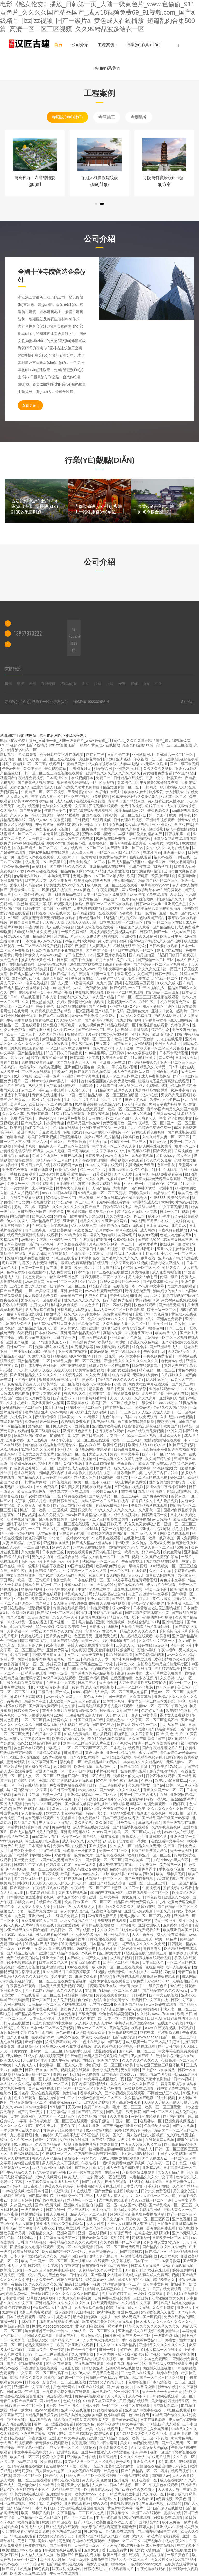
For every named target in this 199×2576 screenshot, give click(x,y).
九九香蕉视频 (142, 1156)
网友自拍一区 (180, 1813)
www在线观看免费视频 (104, 1291)
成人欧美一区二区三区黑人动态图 (121, 1692)
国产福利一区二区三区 (55, 1613)
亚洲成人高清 (11, 1804)
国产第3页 (115, 2042)
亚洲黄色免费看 (15, 1170)
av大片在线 (88, 1790)
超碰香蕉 (156, 829)
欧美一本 (49, 2359)
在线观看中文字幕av (88, 1253)
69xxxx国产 (82, 1692)
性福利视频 (141, 1034)
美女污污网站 (82, 1044)
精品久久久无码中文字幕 (137, 1211)
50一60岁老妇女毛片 (105, 792)
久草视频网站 (121, 2233)
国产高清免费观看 (118, 1300)
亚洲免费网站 (11, 880)
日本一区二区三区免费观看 (105, 894)
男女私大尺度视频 (176, 1095)
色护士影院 (166, 1165)
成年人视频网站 (126, 1515)
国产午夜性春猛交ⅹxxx (37, 2228)
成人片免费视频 (38, 1398)
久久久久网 (95, 1179)
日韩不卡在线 (118, 754)
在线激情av (152, 852)
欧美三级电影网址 (46, 1431)
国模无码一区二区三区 (54, 1160)
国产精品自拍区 (142, 955)
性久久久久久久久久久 (82, 1300)
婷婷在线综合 (168, 2373)
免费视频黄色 (114, 1123)
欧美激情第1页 (163, 876)
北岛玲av (179, 1225)
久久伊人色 (32, 768)
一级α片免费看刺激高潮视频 (122, 2163)
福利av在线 (163, 857)
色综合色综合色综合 (155, 1128)
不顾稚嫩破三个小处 (130, 946)
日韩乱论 (175, 1944)
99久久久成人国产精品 (175, 983)
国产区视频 (130, 1557)
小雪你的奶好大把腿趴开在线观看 (141, 1384)
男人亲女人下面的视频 (71, 1426)
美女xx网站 (93, 1137)
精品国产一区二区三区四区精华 (158, 2377)
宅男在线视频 (28, 806)
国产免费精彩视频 (150, 1655)
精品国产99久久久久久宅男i (121, 1379)
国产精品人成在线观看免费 (170, 2363)
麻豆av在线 (91, 815)
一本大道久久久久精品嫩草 (121, 1459)
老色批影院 (70, 2368)
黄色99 (64, 2541)
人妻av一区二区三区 (152, 1706)
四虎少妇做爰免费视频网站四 (113, 932)
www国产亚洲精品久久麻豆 (94, 1016)
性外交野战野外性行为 (167, 1482)
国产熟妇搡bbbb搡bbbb (79, 1529)
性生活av (188, 978)
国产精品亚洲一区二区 (125, 848)
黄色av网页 (94, 1752)
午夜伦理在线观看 (152, 2569)
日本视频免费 (60, 1482)
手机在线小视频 (60, 992)
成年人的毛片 (159, 1216)
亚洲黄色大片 (138, 1011)
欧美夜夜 (78, 1650)
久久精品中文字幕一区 (157, 1641)
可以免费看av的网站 (53, 1934)
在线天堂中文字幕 (97, 1384)
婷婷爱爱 (156, 792)
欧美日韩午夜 (180, 815)
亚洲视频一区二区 (72, 1454)
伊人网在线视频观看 (156, 1146)
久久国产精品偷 (52, 1034)
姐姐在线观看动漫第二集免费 (26, 2531)
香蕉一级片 (91, 1641)
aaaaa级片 (152, 1295)
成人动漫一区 (11, 759)
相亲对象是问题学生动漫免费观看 (139, 1804)
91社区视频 (23, 1076)
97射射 (59, 1855)
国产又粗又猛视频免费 (92, 1072)
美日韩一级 (62, 1906)
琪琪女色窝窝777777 (77, 1920)
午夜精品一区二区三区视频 (43, 792)
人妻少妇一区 (17, 1631)
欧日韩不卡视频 (63, 1790)
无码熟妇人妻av (145, 1375)
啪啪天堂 (121, 1734)
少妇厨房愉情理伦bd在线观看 (81, 1002)
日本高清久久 (57, 778)
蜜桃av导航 (146, 1650)
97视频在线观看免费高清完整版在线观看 (146, 1976)
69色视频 (42, 2569)
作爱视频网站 (66, 1170)
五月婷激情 (107, 1948)
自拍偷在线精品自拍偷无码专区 (122, 1198)
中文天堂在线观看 (47, 1393)
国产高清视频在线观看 (25, 2363)
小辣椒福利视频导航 (45, 1100)
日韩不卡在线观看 (164, 946)
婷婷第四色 (130, 1137)
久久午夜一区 (135, 1184)
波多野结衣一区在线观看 (41, 1300)
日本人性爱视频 (96, 2102)
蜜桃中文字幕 (100, 1393)
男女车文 (103, 1044)
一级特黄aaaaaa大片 (145, 2564)
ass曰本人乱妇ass (25, 1757)
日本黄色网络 (134, 2186)
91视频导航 (20, 1655)
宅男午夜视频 (106, 2359)
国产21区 (29, 1179)
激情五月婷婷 (21, 2200)
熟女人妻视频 (185, 1911)
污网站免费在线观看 (90, 1547)
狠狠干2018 (154, 806)
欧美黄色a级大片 (113, 857)
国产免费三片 (183, 1384)
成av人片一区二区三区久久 (94, 2331)
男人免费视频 (50, 1729)
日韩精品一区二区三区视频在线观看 (100, 1519)
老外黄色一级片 (102, 1389)
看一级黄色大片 (80, 1855)
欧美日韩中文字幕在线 (75, 838)
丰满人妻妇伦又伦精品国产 (140, 834)
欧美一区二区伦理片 (34, 1580)
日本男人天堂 (36, 880)
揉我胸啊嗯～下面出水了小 (103, 1277)
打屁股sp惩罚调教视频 (93, 880)
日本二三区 (174, 1328)
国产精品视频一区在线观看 (95, 913)
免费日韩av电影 (97, 2107)
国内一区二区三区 (28, 2475)
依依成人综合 (55, 810)
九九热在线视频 (49, 1109)
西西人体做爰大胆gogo (150, 2447)
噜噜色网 (155, 1328)
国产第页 (43, 1603)
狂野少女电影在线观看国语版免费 (70, 1711)
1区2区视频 (83, 1011)
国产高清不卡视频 (99, 1020)
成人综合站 (64, 2312)
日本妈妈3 (9, 1067)
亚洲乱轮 (141, 1030)
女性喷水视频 (42, 899)
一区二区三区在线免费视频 (39, 946)
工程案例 (107, 45)
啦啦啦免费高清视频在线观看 (85, 1263)
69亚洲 (135, 1295)
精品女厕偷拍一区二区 (121, 787)
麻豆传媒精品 (91, 2335)
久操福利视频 (23, 1613)
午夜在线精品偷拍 (32, 1785)
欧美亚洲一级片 (47, 1076)
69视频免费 (86, 1948)
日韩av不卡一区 (19, 1347)
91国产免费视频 (182, 1445)
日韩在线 (39, 913)
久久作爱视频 (118, 871)
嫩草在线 (148, 1258)
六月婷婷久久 (172, 1375)
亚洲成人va (165, 2527)
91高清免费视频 (74, 1944)
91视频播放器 (82, 1347)
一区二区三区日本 (36, 1720)
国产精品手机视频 (17, 2569)
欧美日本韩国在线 (57, 2522)
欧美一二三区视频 (142, 1435)
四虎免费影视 (43, 1184)
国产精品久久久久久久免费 (144, 1944)
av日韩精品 (162, 1519)
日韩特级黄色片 (137, 2289)
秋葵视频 (25, 1333)
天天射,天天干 (118, 1715)
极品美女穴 (70, 1487)
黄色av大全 (93, 1697)
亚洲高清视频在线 (75, 1832)
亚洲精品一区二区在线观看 (72, 1239)
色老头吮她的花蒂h (176, 1235)
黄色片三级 (26, 2541)
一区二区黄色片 (84, 829)
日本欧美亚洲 (13, 2298)
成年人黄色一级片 (177, 2522)
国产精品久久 (32, 1123)
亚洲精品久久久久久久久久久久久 (113, 773)
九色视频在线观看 (65, 1128)
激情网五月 (157, 1953)
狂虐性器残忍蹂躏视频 (142, 1426)
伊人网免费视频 (13, 2004)
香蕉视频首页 (81, 2499)
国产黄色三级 (103, 1725)
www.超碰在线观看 (29, 843)
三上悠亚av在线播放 (159, 2070)
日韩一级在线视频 (25, 997)
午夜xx (147, 1780)
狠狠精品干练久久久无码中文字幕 (73, 1314)
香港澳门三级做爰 (54, 2499)
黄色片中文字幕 (173, 1580)
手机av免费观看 (52, 1090)
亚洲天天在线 (106, 1636)
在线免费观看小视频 (27, 1198)
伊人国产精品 (103, 997)
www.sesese (148, 2037)
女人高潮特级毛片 (87, 1934)
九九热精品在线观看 (152, 1090)
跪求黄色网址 (182, 2438)
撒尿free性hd (80, 1356)
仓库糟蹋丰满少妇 (111, 978)
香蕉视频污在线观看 (127, 1160)
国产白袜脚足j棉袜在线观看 (104, 2182)
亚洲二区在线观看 (96, 1776)
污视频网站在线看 (108, 2410)
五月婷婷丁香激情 (140, 1039)
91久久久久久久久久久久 (116, 1510)
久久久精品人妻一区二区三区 (166, 1137)
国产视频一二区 (63, 1622)
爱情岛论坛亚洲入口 (167, 1263)
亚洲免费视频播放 (35, 1258)
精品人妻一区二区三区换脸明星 (113, 1095)
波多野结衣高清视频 (27, 885)
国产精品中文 (156, 2252)
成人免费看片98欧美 (123, 2168)
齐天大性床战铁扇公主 (101, 2340)
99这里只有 (166, 1421)
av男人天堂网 (182, 1379)
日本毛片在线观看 (93, 1337)
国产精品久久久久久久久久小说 (142, 2433)
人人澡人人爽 (17, 796)
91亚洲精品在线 (67, 894)
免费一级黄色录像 (132, 1389)
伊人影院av (174, 792)
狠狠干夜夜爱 (53, 1566)
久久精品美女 (179, 1351)
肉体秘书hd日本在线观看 (48, 852)
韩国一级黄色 (145, 913)
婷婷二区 (178, 1477)
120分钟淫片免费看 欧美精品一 (64, 1174)
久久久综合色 (43, 2280)
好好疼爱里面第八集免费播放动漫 (154, 908)
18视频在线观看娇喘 (121, 918)
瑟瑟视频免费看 (13, 2088)
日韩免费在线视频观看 (113, 2298)
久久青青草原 (141, 1697)
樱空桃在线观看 (15, 1305)
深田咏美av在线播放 (34, 1337)
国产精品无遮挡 (172, 1305)
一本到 (73, 1081)
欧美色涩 (28, 1669)
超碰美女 (156, 843)
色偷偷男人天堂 (96, 1659)
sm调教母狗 (52, 1804)
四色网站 (134, 1337)
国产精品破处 (163, 927)
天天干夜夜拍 (92, 1655)
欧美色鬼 (57, 1211)
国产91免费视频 (48, 2205)
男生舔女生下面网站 (37, 2032)
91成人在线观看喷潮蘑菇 (44, 2056)
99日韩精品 (177, 1780)
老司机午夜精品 (38, 1766)
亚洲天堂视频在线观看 (96, 927)
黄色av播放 (162, 1599)
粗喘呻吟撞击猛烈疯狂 (128, 843)
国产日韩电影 (169, 2046)
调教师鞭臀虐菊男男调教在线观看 (49, 918)
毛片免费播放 (145, 1864)
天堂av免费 (47, 1533)
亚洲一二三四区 (123, 1412)
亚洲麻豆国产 (68, 1776)
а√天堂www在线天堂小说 (55, 1323)
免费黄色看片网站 (118, 1314)
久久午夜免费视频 (167, 1827)
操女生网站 (172, 1552)
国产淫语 (98, 2275)
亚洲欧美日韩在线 (47, 1655)
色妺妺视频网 (143, 899)
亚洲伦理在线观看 (61, 1589)
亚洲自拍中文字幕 (163, 1184)
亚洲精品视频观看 (161, 820)
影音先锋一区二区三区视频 (64, 2382)
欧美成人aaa (74, 2177)
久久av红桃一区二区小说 (155, 2196)
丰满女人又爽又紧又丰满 (29, 1739)
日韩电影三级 (64, 1337)
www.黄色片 (84, 890)
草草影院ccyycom (155, 885)
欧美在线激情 (135, 792)
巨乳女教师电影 (181, 862)
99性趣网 (112, 2335)
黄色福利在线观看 (146, 2116)
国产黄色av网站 (156, 1496)
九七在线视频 (178, 848)
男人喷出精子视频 (113, 941)
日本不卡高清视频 (174, 1053)
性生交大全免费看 (71, 1188)
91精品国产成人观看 (133, 927)
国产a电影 (115, 2112)
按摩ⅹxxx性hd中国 (79, 1585)
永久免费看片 (47, 1487)
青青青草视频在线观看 (179, 2084)
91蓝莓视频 (102, 1174)
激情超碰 (46, 801)
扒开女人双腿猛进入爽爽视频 (95, 936)
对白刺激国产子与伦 (76, 2359)
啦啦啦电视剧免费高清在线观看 (164, 1081)
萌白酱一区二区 (71, 2377)
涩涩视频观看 (39, 1608)
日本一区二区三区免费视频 (52, 2028)
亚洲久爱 (174, 1431)
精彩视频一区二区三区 (157, 1370)
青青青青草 (152, 1948)
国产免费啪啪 (60, 2545)
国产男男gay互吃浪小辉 (122, 2126)
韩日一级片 (108, 2349)
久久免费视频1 (98, 1375)
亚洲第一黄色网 (13, 1916)
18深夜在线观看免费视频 (59, 2321)
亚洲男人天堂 (166, 1044)
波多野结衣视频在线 (86, 964)
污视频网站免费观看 (139, 2172)
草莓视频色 (183, 1151)
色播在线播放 (94, 2042)
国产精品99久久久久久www (73, 969)
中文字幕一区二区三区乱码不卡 (153, 1720)
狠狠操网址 (187, 876)
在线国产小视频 (49, 1902)
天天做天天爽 (169, 2489)
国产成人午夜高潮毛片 (49, 1319)
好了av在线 (151, 1552)
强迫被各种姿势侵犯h (117, 2014)
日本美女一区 (71, 1417)
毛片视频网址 (107, 1771)
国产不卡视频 (81, 960)
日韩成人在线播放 (15, 1393)
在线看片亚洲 (89, 2126)
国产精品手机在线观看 (71, 974)
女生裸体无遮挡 (127, 2317)
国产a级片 (75, 1958)
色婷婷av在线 (152, 1711)
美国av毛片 (127, 1235)
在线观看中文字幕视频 (50, 1225)
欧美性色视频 (114, 1445)
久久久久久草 (13, 1114)
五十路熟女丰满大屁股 (176, 2340)
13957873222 (27, 633)
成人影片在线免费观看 (164, 1673)
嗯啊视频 (118, 2564)
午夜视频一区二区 (148, 759)
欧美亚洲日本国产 (178, 1930)
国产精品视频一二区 (17, 1291)
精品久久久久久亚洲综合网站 (104, 1221)
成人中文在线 (42, 1188)
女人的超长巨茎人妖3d (125, 1575)
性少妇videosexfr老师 (28, 1463)
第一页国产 (158, 815)
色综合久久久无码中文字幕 (64, 806)
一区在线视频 (24, 1939)
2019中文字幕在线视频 (104, 1165)
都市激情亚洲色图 (64, 1277)
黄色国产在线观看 (29, 1748)
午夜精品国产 (74, 764)
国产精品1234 (18, 2508)
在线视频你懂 (122, 1678)
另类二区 (29, 1090)
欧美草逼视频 (46, 1291)
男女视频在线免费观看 (179, 1300)
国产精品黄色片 (48, 1571)
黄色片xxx (18, 1104)
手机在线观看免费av (174, 1002)
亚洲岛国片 (66, 2233)
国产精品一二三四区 (63, 2405)
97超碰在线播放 (56, 1543)
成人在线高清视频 (60, 927)
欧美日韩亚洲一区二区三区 (149, 1855)
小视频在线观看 (13, 2196)
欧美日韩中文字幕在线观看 (62, 754)
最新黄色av (126, 974)
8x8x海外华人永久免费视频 (36, 932)
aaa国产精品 (11, 2186)
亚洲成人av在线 (113, 1062)
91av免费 (9, 2312)
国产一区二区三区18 (178, 2037)
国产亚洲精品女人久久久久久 (34, 1375)
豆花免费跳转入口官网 (39, 1920)
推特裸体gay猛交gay (74, 1309)
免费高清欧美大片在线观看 (99, 2186)
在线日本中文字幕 (61, 1683)
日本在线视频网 (83, 1459)
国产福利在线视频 (111, 1855)
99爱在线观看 (69, 2228)
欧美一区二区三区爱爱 (126, 1109)
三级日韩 (117, 1053)
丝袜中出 (147, 2032)
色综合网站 (154, 1967)
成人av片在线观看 (161, 1585)
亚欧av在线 (63, 1072)
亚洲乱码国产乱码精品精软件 (62, 1939)
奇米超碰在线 (90, 918)
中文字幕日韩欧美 (126, 1351)
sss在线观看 (27, 2461)
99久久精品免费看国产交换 (106, 1808)
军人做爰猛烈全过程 (41, 1295)
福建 (134, 683)
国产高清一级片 (141, 1319)
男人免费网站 (187, 1538)
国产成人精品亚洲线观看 (30, 974)
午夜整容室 (45, 824)
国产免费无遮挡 (143, 1188)
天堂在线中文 (59, 913)
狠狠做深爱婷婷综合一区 (77, 782)
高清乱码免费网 (118, 964)
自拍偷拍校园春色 (124, 1547)
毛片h (145, 1599)
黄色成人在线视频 (73, 1892)
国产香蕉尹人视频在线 (36, 782)
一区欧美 (138, 1808)
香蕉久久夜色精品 (145, 1342)
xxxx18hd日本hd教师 (59, 1193)
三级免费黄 (87, 2014)
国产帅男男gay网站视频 (133, 1044)
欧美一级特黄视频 (133, 1566)
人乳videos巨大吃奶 (167, 2298)
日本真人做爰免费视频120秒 (40, 1715)
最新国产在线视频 (152, 1813)
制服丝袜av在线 (170, 950)
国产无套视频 (25, 1860)
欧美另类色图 (178, 1198)
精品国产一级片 (116, 899)
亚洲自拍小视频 (166, 1072)
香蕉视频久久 (158, 810)
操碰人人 (145, 2149)
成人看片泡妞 (105, 2046)
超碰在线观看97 (26, 2252)
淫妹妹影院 (164, 2056)
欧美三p (16, 1128)
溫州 (32, 683)
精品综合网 (103, 768)
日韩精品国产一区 (155, 932)
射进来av (61, 936)
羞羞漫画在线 (71, 1295)
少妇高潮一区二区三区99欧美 (98, 1039)
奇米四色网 (34, 2042)
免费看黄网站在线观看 (68, 1785)
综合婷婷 (140, 1347)
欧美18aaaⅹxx (25, 801)
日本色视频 (152, 1897)
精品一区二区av (93, 1170)
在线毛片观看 (135, 1538)
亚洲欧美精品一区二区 (100, 2405)
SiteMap (187, 702)
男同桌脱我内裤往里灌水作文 (173, 1104)
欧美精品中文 (166, 1333)
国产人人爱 (59, 983)
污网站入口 (62, 1720)
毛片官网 (9, 1263)
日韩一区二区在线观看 (107, 1785)
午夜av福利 (167, 1650)
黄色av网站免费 (95, 2238)
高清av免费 (113, 1333)
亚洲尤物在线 (140, 866)
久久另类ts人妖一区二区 (126, 1216)
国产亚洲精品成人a (166, 1347)
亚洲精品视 (151, 2168)
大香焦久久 (98, 1454)
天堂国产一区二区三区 (57, 2116)
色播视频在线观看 (154, 1025)
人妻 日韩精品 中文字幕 (21, 1543)
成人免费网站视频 (167, 1272)
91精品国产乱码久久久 (114, 1090)
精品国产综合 (100, 1286)
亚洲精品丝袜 (173, 1622)
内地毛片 (120, 1188)
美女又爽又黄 (162, 2559)
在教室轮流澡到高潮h (152, 2233)
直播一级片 (155, 778)
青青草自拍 (9, 1062)
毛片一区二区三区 (127, 2107)
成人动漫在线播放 (172, 1934)
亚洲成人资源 (187, 2527)
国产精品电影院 (30, 1053)
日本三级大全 (153, 1962)
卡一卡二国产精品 (40, 1990)
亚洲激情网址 (143, 754)
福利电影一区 (25, 1510)
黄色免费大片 (36, 1277)
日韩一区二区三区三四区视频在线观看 (52, 773)
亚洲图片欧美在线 (112, 955)
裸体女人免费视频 (175, 1715)
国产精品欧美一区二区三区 (36, 2014)
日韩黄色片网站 (34, 1482)
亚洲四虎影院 (81, 1510)
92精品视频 (16, 1426)
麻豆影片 (96, 1575)
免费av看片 (126, 960)
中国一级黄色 (116, 1697)
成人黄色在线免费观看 (91, 1827)
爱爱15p (176, 894)
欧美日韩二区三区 (25, 2457)
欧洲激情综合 (163, 1034)
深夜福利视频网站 (107, 1911)
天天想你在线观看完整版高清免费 (109, 2527)
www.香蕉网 (34, 1281)
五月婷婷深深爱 (168, 1669)
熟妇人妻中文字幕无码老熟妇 (52, 1086)
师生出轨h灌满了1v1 (120, 1641)
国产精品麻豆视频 (46, 1221)
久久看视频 (119, 2116)
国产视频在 (98, 1846)
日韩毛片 (139, 1995)
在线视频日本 (82, 778)
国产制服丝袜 (39, 1030)
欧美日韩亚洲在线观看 (43, 1594)
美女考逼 (185, 1687)
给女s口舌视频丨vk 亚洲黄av (149, 824)
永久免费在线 (138, 978)
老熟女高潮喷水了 (40, 2345)
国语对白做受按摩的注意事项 (41, 1659)
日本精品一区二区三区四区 (39, 2517)
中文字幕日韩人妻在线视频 (61, 1179)
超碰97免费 (120, 2238)
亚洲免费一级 (125, 2480)
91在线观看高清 (119, 1655)
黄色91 (103, 1067)
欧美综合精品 (145, 1207)
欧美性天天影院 (115, 1058)
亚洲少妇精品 (78, 2485)
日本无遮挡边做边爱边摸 (59, 834)
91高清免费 (55, 1645)
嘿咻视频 (7, 754)
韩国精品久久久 (170, 899)
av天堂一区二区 (174, 796)
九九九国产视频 (109, 983)
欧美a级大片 (85, 1267)
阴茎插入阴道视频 (161, 1575)
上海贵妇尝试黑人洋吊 (28, 1286)
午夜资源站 (37, 2438)
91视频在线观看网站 (110, 1972)
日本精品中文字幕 (29, 1864)
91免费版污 (126, 1822)
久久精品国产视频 (71, 1575)
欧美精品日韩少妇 (130, 810)
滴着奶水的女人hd (168, 1291)
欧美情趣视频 (181, 1589)
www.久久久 (176, 1655)
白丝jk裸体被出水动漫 (161, 1281)
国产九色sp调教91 (54, 1016)
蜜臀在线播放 (32, 2214)
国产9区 (55, 1463)
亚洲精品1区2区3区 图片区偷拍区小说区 (143, 1006)
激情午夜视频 (98, 1114)
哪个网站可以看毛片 (138, 1249)
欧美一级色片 (53, 1794)
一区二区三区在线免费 (149, 1477)
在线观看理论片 (122, 2569)
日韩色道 (50, 1477)
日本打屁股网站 (23, 2116)
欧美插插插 (77, 1142)
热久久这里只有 (84, 1225)
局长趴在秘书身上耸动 (107, 1594)
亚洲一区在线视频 (93, 2233)
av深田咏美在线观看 (60, 1678)
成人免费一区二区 (64, 2447)
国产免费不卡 (64, 1398)
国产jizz (74, 1659)
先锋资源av (20, 787)
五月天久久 (158, 1142)
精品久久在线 (90, 1445)
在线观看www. (42, 2037)
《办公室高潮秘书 (15, 866)
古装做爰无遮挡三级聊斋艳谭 (143, 1683)
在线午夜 (147, 1002)
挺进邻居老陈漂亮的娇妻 (107, 1533)
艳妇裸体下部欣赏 (175, 1244)
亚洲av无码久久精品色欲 (129, 1170)
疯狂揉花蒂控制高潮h (96, 759)
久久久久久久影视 (158, 768)
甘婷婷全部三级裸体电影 (63, 2130)
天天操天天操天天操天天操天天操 (70, 922)
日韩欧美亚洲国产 (32, 1211)
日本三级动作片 (42, 2018)
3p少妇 (55, 1538)
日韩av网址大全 (149, 904)
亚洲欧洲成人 (43, 787)
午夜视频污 (151, 1888)
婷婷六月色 (37, 1501)
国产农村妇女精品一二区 (41, 1496)
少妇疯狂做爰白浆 (106, 1669)
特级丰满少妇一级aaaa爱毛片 (55, 815)
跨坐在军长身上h (119, 1407)
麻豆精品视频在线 (57, 1039)
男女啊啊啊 (62, 1766)
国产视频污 (122, 1743)
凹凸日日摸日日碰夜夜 (176, 955)
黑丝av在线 (183, 824)
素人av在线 (19, 1058)
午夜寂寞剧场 (61, 820)
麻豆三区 (71, 1664)
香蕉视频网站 (55, 768)
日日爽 (63, 960)
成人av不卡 (121, 1608)
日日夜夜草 (33, 2186)
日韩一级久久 (85, 1864)
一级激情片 (19, 1188)
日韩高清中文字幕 (85, 1058)
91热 (155, 1300)
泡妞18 (12, 1258)
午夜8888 (157, 1198)
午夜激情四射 (154, 1351)
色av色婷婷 (16, 1272)
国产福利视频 (174, 2116)
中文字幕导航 (133, 2424)
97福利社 (25, 1948)
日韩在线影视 (41, 1170)
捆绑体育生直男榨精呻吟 (166, 1487)
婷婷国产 (61, 1216)
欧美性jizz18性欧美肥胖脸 (40, 1067)
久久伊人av (81, 2373)
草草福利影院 (135, 1104)
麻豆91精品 (177, 1739)
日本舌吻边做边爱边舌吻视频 (157, 1608)
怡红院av (32, 1804)
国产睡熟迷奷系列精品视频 (92, 1673)
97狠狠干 (103, 1239)
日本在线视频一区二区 (136, 950)
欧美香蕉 (163, 1636)
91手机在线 (90, 1258)
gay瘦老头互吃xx (28, 876)
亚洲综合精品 (28, 1039)
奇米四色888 (127, 782)
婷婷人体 (146, 2527)
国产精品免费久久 (143, 1062)
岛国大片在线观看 (182, 1286)
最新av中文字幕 (144, 1715)
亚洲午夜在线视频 (138, 1669)
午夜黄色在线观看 (21, 1986)
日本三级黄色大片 (54, 1962)
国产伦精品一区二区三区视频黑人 (161, 964)
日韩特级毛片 (95, 2569)
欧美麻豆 (38, 1599)
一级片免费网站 (74, 932)
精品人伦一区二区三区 (89, 2214)
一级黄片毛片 (125, 1128)
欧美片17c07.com (171, 1766)
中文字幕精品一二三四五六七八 (79, 2513)
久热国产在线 (127, 1711)
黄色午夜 (68, 1706)
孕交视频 (68, 2014)
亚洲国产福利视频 (94, 1678)
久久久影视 (84, 1822)
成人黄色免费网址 (182, 2419)
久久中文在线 (160, 1571)
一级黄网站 (87, 857)
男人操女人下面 (73, 1328)
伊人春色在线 (32, 1813)
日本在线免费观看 (21, 2317)
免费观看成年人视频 (52, 829)
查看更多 (30, 405)
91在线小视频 (71, 2429)
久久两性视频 (82, 2354)
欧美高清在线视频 (15, 2326)
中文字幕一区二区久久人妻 (114, 1146)
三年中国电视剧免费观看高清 (159, 1174)
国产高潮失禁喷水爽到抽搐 (78, 787)
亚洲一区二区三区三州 (178, 1062)
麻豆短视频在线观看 (63, 2527)
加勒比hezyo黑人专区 (174, 1156)
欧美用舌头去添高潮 (87, 1216)
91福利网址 (162, 866)
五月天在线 (105, 960)
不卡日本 (8, 2461)
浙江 (85, 683)
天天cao (75, 2107)
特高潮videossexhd (65, 2102)
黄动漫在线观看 (13, 1253)
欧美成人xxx (42, 1216)
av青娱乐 (92, 1417)
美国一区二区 (107, 2205)
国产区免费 (98, 1006)
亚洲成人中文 (188, 2307)
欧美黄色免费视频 (90, 1370)
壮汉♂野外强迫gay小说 (33, 894)
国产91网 (46, 1575)
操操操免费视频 (126, 1393)
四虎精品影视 (104, 1421)
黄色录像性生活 (23, 890)
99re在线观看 (50, 1850)
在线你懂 (74, 2056)
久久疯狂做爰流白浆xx (160, 1557)
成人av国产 (181, 932)
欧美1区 (173, 843)
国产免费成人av (155, 2158)
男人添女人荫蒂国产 (147, 2550)
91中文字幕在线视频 (173, 2088)
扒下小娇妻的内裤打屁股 (152, 1617)
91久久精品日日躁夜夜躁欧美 (67, 1972)
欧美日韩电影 (138, 876)
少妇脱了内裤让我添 (162, 1473)
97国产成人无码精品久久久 (61, 1860)
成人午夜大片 (188, 960)
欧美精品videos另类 (68, 1739)
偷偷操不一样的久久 (80, 1850)
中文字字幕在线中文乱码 (34, 2452)
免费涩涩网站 (21, 1118)
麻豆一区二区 (180, 1683)
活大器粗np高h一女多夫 (92, 2317)
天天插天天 (108, 1683)
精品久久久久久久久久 (138, 1631)
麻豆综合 (129, 890)
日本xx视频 (183, 2079)
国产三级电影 (36, 1230)
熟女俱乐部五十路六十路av (64, 2252)
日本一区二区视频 (175, 1211)
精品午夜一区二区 (82, 2200)
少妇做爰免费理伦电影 (178, 1902)
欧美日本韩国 (37, 2191)
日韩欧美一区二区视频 (170, 2238)
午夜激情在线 (82, 978)
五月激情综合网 (59, 2494)
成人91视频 (141, 1114)
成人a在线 (65, 801)
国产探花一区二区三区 (104, 1860)
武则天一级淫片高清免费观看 (156, 2536)
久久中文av (156, 848)
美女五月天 (131, 1897)
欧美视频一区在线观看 (137, 2046)
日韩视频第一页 (178, 834)
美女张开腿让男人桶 (169, 1323)
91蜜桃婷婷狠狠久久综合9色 (135, 796)
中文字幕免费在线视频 (130, 1263)
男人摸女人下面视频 (34, 1505)
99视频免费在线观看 (113, 1347)
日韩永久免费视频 (156, 2191)
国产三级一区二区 (137, 2335)
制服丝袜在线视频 (75, 2140)
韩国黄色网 (73, 1752)
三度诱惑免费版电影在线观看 (66, 2391)
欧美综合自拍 (11, 2270)
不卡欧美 (122, 1543)
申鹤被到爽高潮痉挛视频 (26, 1641)
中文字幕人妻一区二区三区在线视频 (60, 796)
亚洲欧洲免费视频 (111, 1622)
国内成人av (38, 820)
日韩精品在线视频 (128, 778)
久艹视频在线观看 (114, 2200)
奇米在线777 (103, 1048)
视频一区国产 (46, 2429)
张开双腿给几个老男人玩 (20, 1384)
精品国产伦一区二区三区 (158, 880)
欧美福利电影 (51, 2461)
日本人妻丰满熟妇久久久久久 (66, 997)
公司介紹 (80, 44)
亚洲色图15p (128, 2312)
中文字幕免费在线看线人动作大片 (52, 2182)
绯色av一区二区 (165, 978)
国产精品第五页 (91, 2112)
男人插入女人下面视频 (61, 2163)
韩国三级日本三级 (178, 1239)
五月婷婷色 (104, 1230)
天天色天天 (9, 960)
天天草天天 (59, 1459)
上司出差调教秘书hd (138, 2154)
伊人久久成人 (17, 1221)
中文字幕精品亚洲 (21, 1575)
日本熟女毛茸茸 (57, 876)
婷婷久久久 (171, 1267)
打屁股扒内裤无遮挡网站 (38, 1263)
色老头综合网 (89, 1323)
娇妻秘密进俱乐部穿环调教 (22, 1151)
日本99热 (82, 1272)
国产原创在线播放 (50, 2200)
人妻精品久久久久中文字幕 (80, 2018)
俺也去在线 (34, 1841)
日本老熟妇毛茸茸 (71, 1184)
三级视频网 (114, 908)
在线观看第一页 (31, 992)
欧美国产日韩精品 (178, 1426)
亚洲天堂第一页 (183, 1836)
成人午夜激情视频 (181, 806)
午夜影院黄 (126, 1463)
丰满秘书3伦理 (163, 1972)
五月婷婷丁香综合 (178, 1925)
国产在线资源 (124, 2037)
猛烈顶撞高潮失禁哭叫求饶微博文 (45, 904)
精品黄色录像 (72, 871)
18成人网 (137, 1221)
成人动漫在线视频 (100, 1687)
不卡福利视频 (25, 1379)
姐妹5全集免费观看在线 (141, 1930)
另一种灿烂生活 (117, 1934)
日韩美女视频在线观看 (36, 1818)
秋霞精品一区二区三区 (18, 834)
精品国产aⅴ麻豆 (69, 2289)
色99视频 (32, 2359)
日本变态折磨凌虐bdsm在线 (125, 2074)
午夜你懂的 (34, 927)
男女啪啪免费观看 (158, 773)
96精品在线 (116, 2307)
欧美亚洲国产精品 (129, 2004)
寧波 (20, 683)
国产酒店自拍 (64, 1505)
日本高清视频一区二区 (168, 2382)
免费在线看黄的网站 (23, 1958)
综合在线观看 (127, 1230)
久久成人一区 (121, 1846)
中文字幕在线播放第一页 (104, 2079)
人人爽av (100, 2485)
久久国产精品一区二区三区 (36, 848)
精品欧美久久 (75, 1594)
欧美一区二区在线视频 (64, 1878)
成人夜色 (52, 1841)
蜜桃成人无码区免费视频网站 (137, 2210)
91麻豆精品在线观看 (68, 1114)
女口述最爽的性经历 (180, 2018)
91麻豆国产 (189, 974)
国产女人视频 (97, 1958)
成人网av (148, 1230)
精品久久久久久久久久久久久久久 (152, 2326)
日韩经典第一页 (27, 1711)
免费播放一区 (18, 1184)
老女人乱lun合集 (171, 2172)
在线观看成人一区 (15, 2168)
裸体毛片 (115, 2326)
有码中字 (140, 2452)
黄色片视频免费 (92, 1025)
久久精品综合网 (69, 1020)
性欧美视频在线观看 (55, 890)
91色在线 (145, 1645)
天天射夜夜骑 (183, 2475)
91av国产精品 (109, 1267)
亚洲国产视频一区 (21, 1342)
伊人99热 (14, 2056)
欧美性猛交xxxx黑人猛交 (116, 2522)
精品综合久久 (25, 2499)
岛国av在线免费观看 (141, 1417)
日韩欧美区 (94, 1156)
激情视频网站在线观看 (163, 1440)
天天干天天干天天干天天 (162, 2391)
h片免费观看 (27, 754)
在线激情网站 (11, 1421)
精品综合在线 (164, 1193)
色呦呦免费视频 (73, 1118)
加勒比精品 (54, 1407)
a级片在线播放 (54, 1757)
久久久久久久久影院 (17, 2126)
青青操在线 (44, 1020)
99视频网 (83, 1613)
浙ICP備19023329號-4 (91, 702)
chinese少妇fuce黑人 (47, 1081)
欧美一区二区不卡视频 (92, 1482)
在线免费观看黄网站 (181, 2564)
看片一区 (21, 1081)
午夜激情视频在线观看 (40, 2368)
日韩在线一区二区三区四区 (110, 1118)
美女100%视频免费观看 (107, 1739)
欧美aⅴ (160, 1780)
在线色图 (110, 1631)
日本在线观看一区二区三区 (82, 848)
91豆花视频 (122, 1757)
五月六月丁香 (95, 2550)
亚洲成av (35, 1916)
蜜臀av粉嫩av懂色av (99, 834)
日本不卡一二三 (146, 2261)
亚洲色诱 (124, 759)
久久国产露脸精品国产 (147, 1739)
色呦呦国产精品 (153, 918)
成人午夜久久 (73, 1841)
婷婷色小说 (77, 843)
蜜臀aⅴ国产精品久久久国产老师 (156, 941)
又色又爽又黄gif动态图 (143, 1524)
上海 (109, 683)
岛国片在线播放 (45, 1156)
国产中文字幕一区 (101, 950)
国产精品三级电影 (21, 1953)
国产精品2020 (149, 1239)
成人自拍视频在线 (103, 764)
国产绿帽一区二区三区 (156, 960)
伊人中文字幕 (129, 1356)
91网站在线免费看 (111, 838)
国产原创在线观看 (72, 1244)
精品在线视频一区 (122, 1025)
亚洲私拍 (129, 936)
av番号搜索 (171, 2261)
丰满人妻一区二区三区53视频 (160, 1048)
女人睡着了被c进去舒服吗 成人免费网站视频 (132, 1086)
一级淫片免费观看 (32, 1673)
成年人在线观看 (179, 1967)
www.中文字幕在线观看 (149, 894)
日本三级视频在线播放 (110, 1272)
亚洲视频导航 (71, 1137)
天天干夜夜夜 (143, 1934)
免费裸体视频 (132, 806)
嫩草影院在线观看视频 (136, 1421)
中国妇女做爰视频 (122, 1370)
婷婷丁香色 (45, 1006)
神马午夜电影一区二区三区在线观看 (31, 764)
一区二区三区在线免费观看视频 (61, 1981)
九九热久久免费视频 (136, 1016)
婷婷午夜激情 (75, 946)
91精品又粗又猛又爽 (38, 1449)
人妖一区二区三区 (40, 1776)
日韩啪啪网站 (139, 838)
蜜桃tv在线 (57, 2433)
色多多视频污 (146, 1678)
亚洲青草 (70, 1221)
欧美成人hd (125, 1645)
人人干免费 (124, 1048)
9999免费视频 (11, 1841)
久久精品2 (9, 810)
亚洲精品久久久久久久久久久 (163, 2345)
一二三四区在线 (37, 1547)
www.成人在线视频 (179, 1832)
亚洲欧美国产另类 (97, 1128)
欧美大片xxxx (86, 2494)
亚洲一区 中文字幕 (104, 1897)
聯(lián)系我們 (107, 68)
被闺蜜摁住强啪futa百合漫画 (112, 2149)
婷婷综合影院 (139, 1622)
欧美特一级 (71, 1836)
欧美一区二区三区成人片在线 (87, 1743)
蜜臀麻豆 (178, 1496)
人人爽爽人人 (100, 946)
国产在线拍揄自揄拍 (19, 964)
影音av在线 (187, 820)
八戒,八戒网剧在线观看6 (48, 1253)
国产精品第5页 (104, 2140)
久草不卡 (132, 1888)
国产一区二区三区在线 (164, 922)
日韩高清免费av (82, 1342)
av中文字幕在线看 (142, 1053)
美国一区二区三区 (114, 1850)
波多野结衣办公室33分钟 (108, 1034)
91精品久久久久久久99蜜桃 (32, 2377)
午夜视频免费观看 (158, 1356)
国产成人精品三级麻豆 (126, 862)
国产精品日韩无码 (110, 1011)
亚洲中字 (166, 1188)
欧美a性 (132, 2191)
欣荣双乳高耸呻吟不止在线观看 (58, 950)
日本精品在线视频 (104, 1944)
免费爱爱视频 (97, 988)
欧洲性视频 (27, 1132)
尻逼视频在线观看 (104, 806)
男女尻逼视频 (153, 2503)
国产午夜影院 (30, 810)
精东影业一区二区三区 (128, 1142)
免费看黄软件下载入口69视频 (169, 1020)
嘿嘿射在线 (95, 754)
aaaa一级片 (187, 1389)
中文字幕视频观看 (174, 1207)
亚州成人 (63, 1692)
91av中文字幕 (36, 2107)
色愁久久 (18, 2340)
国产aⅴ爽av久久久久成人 (120, 1790)
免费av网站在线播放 (52, 1347)
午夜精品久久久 (19, 2172)
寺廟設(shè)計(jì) (67, 117)
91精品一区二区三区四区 (119, 1990)
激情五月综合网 (55, 978)
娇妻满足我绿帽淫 (147, 871)
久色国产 (145, 974)
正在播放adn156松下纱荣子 (33, 1351)
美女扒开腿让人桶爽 (48, 1403)
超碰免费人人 (71, 2009)
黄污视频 (142, 1300)
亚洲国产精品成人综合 (78, 1477)
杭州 (8, 683)
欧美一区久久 (113, 2135)
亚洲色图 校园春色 (79, 1067)
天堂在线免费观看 (46, 2093)
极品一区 (77, 1319)
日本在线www (157, 1225)
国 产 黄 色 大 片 (144, 1533)
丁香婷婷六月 (46, 1118)
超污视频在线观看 (110, 1431)
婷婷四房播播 (183, 2270)
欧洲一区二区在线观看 (125, 992)
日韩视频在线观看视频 (93, 820)
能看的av (93, 1631)
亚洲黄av (117, 1337)
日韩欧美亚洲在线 (103, 1986)
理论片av (46, 2317)
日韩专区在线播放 (118, 1207)
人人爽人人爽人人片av (94, 2023)
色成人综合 (72, 2401)
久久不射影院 (142, 1734)
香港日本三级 (93, 1435)
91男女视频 (169, 2256)
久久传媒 (140, 1543)
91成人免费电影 (77, 1734)
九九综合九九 (183, 1221)
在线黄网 (21, 1011)
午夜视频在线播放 (90, 992)
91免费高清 (180, 1090)
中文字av (72, 1655)
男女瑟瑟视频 (43, 1002)
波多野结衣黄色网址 (38, 960)
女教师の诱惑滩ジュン (107, 2382)
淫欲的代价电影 (102, 1235)
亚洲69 (157, 1011)
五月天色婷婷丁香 (117, 2294)
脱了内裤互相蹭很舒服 (49, 1058)
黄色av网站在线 (131, 1585)
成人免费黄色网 (156, 2284)
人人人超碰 (56, 1151)
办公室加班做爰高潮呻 (66, 1599)
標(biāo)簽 (68, 683)
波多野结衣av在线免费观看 (160, 890)
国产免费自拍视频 (139, 1878)
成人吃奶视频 (167, 1501)
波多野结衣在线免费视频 (85, 1109)
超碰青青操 (55, 1123)
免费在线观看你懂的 (38, 1062)
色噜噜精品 (16, 1137)
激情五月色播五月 (78, 1431)
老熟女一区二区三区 (47, 2051)
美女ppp (21, 2051)
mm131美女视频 (109, 824)
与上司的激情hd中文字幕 (148, 1594)
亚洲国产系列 (66, 2335)
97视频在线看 (139, 1151)
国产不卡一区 (153, 1454)
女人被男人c (139, 1972)
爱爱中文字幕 (153, 1393)
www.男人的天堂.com (64, 1697)
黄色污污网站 (36, 1538)
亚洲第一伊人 (174, 852)
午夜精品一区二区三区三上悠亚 (97, 1888)
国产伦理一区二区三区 (96, 1030)
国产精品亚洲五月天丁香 (77, 1062)
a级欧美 (126, 913)
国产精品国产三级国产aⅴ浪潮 (166, 1818)
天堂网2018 (187, 1165)
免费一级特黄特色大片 (120, 1529)
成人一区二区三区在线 (120, 1076)
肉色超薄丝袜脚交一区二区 (111, 1244)
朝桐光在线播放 (179, 2550)
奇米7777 (145, 1491)
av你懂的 (174, 2503)
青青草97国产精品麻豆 (126, 801)
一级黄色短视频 (167, 2335)
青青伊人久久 (143, 1501)
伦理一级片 (169, 1277)
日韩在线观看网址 (147, 1365)
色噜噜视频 (98, 843)
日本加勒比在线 (181, 1067)
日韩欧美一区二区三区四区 (125, 815)
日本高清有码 (39, 1846)
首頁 (58, 44)
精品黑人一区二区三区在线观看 (64, 1146)
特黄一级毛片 (103, 974)
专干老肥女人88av (80, 955)
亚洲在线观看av (162, 1389)
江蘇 (97, 683)
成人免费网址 (60, 1272)
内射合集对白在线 (25, 922)
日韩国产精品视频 (32, 2242)
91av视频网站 (96, 1053)
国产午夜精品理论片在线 (162, 1748)
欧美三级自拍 (39, 1617)
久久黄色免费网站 (155, 2359)
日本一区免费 (105, 1356)
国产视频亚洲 (42, 2289)
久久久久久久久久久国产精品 (76, 1207)
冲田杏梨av (93, 2531)
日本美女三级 (53, 1552)
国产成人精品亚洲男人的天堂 (34, 1832)
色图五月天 (83, 1636)
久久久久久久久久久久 (140, 2060)
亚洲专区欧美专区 (21, 1850)
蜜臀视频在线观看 (108, 1613)
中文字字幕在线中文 (176, 1118)
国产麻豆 (29, 1249)
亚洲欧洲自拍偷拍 (73, 1351)
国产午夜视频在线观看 (31, 1808)
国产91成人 (167, 2461)
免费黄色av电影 (72, 1533)
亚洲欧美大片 (140, 1193)
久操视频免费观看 (140, 1165)
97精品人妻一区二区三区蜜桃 (102, 1193)
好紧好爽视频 (39, 1356)
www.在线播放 (117, 1156)
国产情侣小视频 (41, 1244)
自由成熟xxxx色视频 (177, 1417)
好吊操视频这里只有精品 (51, 1011)
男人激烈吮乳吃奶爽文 (18, 1389)
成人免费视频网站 (156, 1076)
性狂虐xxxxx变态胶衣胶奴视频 (67, 2046)
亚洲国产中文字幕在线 (81, 1076)
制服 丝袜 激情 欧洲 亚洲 (125, 1328)
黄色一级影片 (177, 1011)
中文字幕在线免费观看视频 (91, 810)
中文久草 (103, 2345)
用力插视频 (140, 1272)
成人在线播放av (173, 2480)
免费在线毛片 (32, 1636)
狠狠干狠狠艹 (17, 1524)
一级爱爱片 (147, 1403)
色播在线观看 (25, 1473)
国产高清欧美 (79, 1151)
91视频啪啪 (178, 1804)
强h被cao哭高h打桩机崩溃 (162, 1529)
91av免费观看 (88, 2074)
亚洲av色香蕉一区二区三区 (100, 2098)
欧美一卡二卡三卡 (21, 1034)
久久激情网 (148, 936)
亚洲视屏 (64, 908)
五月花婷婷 (9, 2032)
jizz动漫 (191, 1174)
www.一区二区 (26, 2559)
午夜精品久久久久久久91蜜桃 (24, 1976)
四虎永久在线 (96, 1295)
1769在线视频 (13, 2191)
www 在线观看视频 (161, 2028)
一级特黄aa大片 (105, 1491)
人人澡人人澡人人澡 (155, 1412)
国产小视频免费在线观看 (131, 1659)
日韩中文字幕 (182, 2000)
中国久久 (58, 1142)
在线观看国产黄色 (68, 1165)
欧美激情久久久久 (114, 2447)
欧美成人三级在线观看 (28, 2573)
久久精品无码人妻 (102, 1841)
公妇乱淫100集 (184, 2163)
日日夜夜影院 (17, 899)
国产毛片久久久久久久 (120, 1258)
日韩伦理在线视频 (128, 820)
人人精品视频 (154, 2555)
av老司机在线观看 (106, 1538)
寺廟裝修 (139, 117)
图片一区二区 (185, 1146)
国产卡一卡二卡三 (82, 2349)
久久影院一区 (64, 1030)
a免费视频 (101, 796)
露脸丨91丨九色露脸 (152, 1314)
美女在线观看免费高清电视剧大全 (94, 1552)
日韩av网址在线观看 (23, 2391)
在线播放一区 (151, 2121)
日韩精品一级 (153, 787)
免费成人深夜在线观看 (36, 857)
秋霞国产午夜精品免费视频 (22, 778)
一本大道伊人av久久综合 (42, 941)
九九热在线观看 (170, 1039)
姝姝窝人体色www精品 (43, 955)
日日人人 (154, 2018)
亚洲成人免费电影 (139, 1911)
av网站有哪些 (17, 1319)
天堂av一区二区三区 (168, 1692)
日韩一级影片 (166, 974)
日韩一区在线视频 (117, 1305)
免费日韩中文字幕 (125, 1454)
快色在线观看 (145, 1305)
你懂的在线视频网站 (70, 1608)
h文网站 (89, 941)
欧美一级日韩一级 (78, 1729)
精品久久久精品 (153, 1067)
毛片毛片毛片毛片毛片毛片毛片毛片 (93, 1100)
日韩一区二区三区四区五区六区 (72, 1281)
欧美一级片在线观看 (86, 2172)
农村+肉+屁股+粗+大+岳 (63, 988)
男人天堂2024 (12, 983)
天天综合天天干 (80, 1090)
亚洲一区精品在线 (121, 1752)
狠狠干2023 (73, 1132)
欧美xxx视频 (148, 1235)
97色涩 (77, 1687)
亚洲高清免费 (180, 2433)
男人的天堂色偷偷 (40, 1309)
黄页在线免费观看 (161, 2228)
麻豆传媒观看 (57, 1044)
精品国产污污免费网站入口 (136, 1902)
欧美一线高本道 (161, 1538)
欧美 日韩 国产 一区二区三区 (88, 1902)
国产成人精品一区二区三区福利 (114, 1496)
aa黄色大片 (90, 1305)
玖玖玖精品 (108, 2457)
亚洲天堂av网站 (54, 1412)
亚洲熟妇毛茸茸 (128, 768)
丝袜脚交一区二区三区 (75, 2196)
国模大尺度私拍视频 (17, 824)
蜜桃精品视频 (100, 1473)
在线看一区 (148, 2480)
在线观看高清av (106, 2303)
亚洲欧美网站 (60, 1230)
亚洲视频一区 (118, 1132)
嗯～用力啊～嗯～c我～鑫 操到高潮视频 (128, 2354)
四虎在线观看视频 (97, 1487)
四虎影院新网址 (59, 2396)
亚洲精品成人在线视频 (108, 866)
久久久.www (12, 2107)
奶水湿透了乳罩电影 (59, 1025)
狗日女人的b (119, 1617)
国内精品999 (50, 2401)
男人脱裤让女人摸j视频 (166, 801)
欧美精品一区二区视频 (61, 1384)
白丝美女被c (16, 2419)
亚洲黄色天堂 (175, 904)
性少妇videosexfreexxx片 (52, 2326)
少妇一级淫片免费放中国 (37, 1911)
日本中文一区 (21, 2219)
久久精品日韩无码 (107, 1524)
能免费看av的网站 (101, 2280)
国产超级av (27, 2485)
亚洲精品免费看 (48, 1752)
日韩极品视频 (71, 1156)
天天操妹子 (66, 857)
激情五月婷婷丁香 (72, 1897)
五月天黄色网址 (59, 1636)
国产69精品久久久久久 (68, 866)
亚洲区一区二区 (56, 2084)
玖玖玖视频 (9, 1449)
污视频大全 (141, 2238)
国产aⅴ (158, 1785)
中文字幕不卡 (188, 2545)
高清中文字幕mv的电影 (117, 969)
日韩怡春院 (126, 1925)
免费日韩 (103, 778)
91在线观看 (82, 2191)
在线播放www (164, 1114)
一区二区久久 (106, 1794)
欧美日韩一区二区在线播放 (51, 1104)
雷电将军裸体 (145, 1869)
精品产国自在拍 (73, 2256)
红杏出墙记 (121, 1375)
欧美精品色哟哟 (179, 1711)
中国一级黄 (77, 1095)
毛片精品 (111, 1137)
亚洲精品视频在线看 (182, 759)
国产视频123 (81, 2261)
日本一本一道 (32, 1267)
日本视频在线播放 (88, 908)
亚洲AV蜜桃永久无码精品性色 (106, 2452)
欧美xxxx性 (56, 843)
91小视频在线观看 (21, 1962)
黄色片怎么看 (136, 1100)
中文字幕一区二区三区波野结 (152, 1701)
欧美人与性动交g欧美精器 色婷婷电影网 (99, 1869)
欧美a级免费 (160, 1543)
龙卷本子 (63, 2317)
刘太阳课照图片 (143, 1058)
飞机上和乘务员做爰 (130, 1482)
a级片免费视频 (130, 2140)
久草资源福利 (124, 1239)
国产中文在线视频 (164, 1995)
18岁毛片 (54, 1748)
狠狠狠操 (60, 1356)
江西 (158, 683)
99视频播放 (162, 1468)
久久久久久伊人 (70, 1990)
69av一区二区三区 (92, 2028)
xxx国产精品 (185, 773)
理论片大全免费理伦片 (36, 1454)
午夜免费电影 (108, 890)
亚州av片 (165, 1249)
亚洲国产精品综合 (64, 1641)
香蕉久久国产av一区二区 (163, 1790)
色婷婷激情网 (129, 1948)
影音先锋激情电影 (21, 1519)
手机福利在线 (178, 1393)
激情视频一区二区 (122, 1002)
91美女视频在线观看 (85, 2471)
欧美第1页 (58, 862)
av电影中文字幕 (34, 1239)
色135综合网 (139, 2415)
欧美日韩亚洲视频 (43, 1137)
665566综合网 (33, 2564)
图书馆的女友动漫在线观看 (122, 1225)
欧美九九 (132, 1552)
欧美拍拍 (107, 782)
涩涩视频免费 (169, 2032)
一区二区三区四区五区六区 (118, 852)
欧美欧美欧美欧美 (91, 2032)
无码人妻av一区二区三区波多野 (99, 876)
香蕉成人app (132, 1836)
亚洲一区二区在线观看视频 (156, 1743)
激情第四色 (184, 1249)
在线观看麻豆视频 (91, 801)
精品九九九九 (25, 1822)
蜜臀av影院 (99, 1351)
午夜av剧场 (12, 768)
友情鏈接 (13, 668)
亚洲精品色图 (68, 2452)
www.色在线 (95, 1132)
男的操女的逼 (43, 1557)
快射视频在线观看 (75, 1725)
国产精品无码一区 (29, 1878)
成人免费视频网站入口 (132, 1072)
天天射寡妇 (77, 792)
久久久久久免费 (159, 1160)
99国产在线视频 (80, 1566)
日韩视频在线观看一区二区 (110, 1939)
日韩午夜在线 (21, 1571)
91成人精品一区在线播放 (109, 1365)
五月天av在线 (158, 1221)
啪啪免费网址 (36, 1128)
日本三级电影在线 (15, 1225)
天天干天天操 (121, 1398)
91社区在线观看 (164, 1170)
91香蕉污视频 (82, 983)
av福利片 (40, 866)
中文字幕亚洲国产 (43, 1762)
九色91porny (112, 1417)
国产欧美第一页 (138, 1860)
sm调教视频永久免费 (158, 2312)
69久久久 (100, 2503)
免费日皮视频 (11, 2359)
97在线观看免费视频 (148, 1132)
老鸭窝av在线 (172, 1361)
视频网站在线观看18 (137, 2499)
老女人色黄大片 (65, 1617)
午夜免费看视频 (19, 1020)
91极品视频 (188, 1403)
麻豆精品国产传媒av (84, 1123)
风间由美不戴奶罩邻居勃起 (77, 2135)
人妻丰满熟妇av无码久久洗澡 (144, 764)
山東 (146, 683)
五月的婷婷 (15, 1440)
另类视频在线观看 (139, 2088)
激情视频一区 (39, 1426)
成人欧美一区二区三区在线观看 (50, 759)
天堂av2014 (106, 1585)
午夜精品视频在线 (149, 1757)
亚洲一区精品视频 (21, 1533)
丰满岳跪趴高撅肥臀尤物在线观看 (106, 1706)
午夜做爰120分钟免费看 (159, 782)
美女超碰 (70, 2093)
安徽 (122, 683)
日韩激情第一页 (155, 1515)
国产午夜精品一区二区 (146, 1123)
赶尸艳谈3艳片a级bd (56, 1249)
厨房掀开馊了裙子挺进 (146, 1603)
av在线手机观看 (59, 1267)
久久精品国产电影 (139, 2098)
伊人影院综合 (124, 880)
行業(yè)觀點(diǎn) (143, 44)
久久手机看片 (75, 1389)
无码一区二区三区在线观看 (47, 2354)
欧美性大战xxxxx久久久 (65, 885)
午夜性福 (89, 2163)
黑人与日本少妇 (81, 1771)
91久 (32, 1692)
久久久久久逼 (149, 969)
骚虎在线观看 (140, 857)
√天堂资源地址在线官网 (115, 1729)
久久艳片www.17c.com (156, 2014)
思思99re (124, 1030)
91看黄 (12, 1827)
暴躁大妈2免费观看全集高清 (158, 1179)
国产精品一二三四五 (163, 992)
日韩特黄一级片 (41, 838)
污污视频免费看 (138, 1291)
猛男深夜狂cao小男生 (63, 2042)
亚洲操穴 (96, 1328)
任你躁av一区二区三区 (175, 754)
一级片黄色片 (156, 1986)
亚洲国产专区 (108, 2060)
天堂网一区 (9, 1179)
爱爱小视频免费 (106, 2070)
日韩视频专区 (118, 2513)
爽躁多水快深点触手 (112, 1505)
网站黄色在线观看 (175, 1533)
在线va (89, 2060)
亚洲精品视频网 (80, 1794)
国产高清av (20, 1888)
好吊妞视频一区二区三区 (74, 1202)
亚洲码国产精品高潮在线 (178, 1258)
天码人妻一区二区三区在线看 (105, 1501)
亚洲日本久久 (156, 1836)
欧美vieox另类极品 (165, 1100)
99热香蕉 (128, 1491)
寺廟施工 (106, 117)
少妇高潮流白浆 (59, 1864)
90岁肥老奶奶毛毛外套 (75, 824)
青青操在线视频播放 (49, 1095)
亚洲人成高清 (50, 1389)
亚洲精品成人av (146, 1202)
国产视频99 (129, 1766)
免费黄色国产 (90, 899)
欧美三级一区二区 (162, 1309)
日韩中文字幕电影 (40, 908)
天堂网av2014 (158, 1981)
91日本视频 (85, 2312)
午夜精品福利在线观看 (149, 1505)
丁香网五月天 (80, 768)
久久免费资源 (60, 880)
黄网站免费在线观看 (126, 2028)
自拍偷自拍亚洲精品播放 (177, 2224)
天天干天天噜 (181, 1850)
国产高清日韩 (131, 2252)
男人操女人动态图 (143, 1277)
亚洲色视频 (181, 2219)
